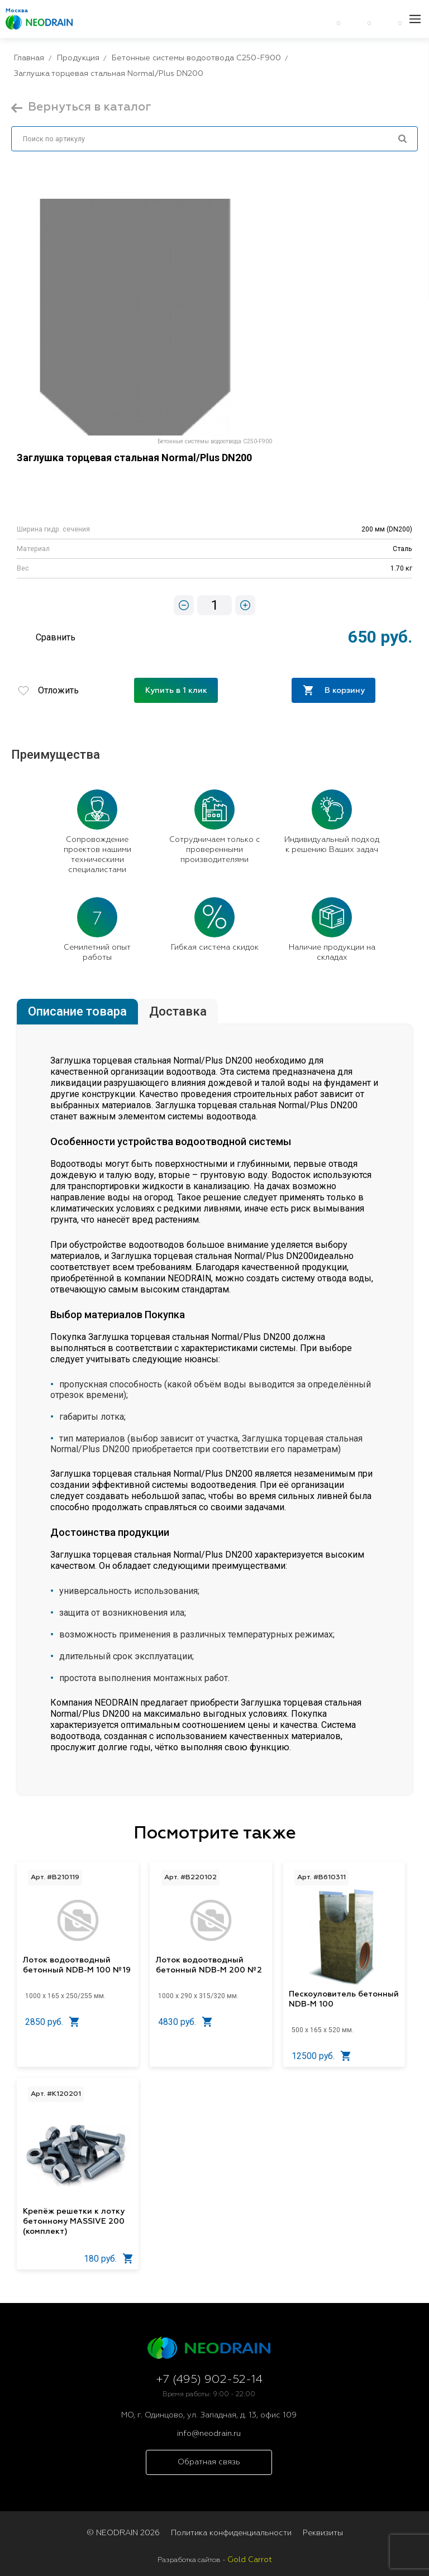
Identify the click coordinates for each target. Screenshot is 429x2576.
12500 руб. (321, 2056)
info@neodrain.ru (209, 2434)
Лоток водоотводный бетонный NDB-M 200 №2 (209, 1965)
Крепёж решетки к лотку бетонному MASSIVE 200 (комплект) (74, 2221)
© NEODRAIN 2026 (123, 2533)
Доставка (178, 1011)
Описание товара (77, 1011)
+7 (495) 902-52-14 (209, 2380)
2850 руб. (52, 2022)
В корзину (334, 690)
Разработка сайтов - (215, 2560)
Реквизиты (323, 2533)
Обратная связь (209, 2462)
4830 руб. (185, 2022)
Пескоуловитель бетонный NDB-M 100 (344, 1999)
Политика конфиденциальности (231, 2533)
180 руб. (108, 2258)
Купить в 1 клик (176, 691)
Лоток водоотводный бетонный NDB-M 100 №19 (77, 1965)
